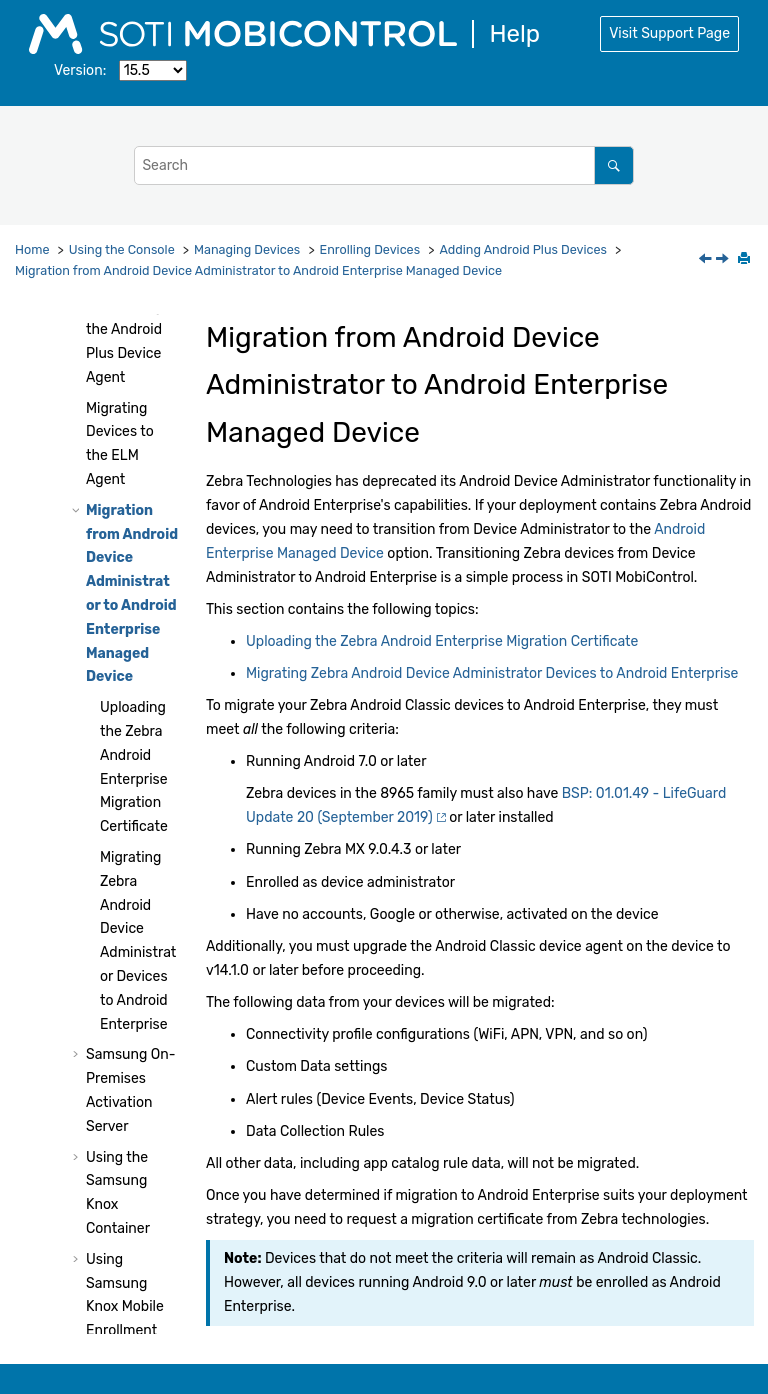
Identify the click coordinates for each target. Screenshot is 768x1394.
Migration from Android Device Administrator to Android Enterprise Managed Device (258, 270)
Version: (80, 70)
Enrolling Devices (370, 249)
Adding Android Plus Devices (523, 249)
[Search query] (383, 165)
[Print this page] (746, 260)
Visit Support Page (669, 33)
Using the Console (122, 249)
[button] (78, 409)
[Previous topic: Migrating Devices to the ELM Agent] (707, 260)
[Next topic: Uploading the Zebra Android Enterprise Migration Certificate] (724, 260)
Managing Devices (247, 249)
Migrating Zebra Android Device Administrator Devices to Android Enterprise (492, 673)
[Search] (613, 165)
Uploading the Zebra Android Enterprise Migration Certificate (442, 641)
